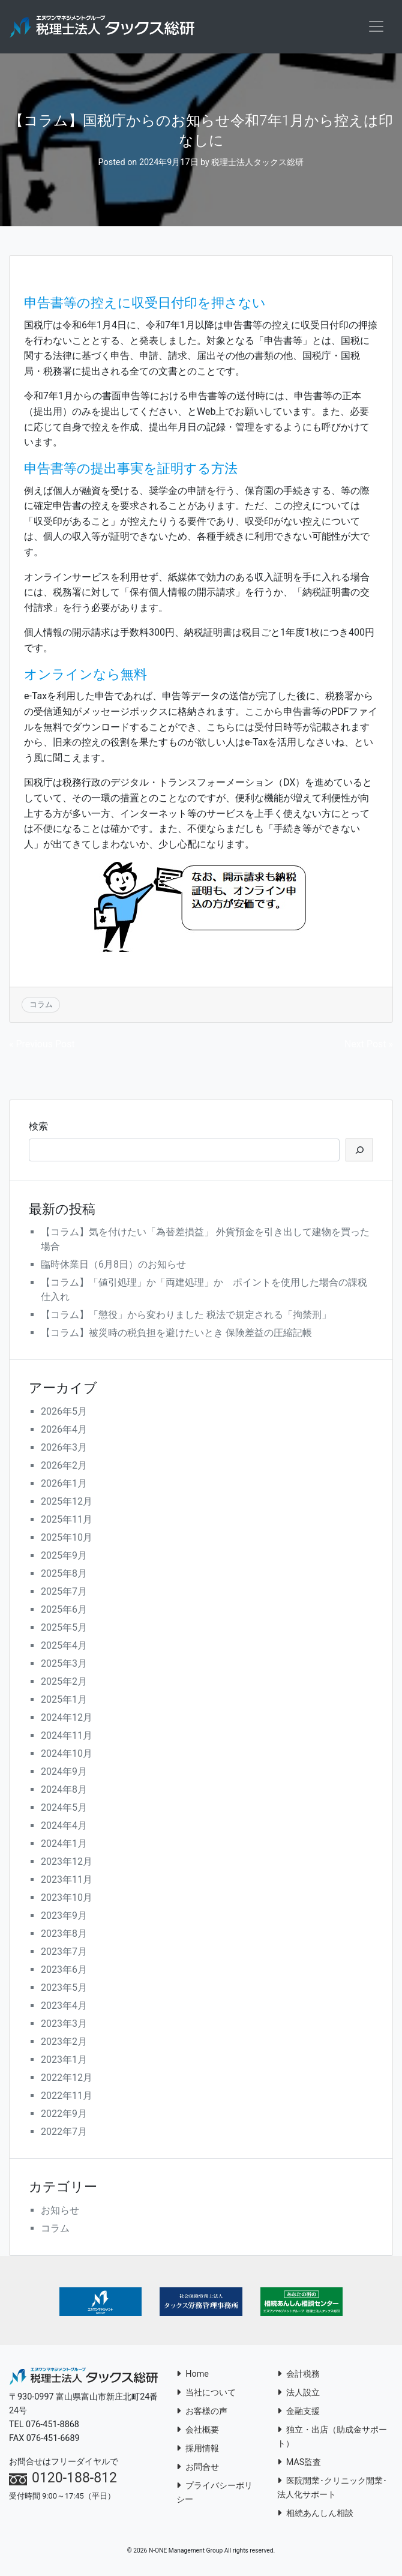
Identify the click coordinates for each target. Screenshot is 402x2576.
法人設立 (298, 2393)
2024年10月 (66, 1754)
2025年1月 (64, 1700)
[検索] (359, 1150)
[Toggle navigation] (376, 27)
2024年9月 (64, 1772)
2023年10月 (66, 1898)
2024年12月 (66, 1718)
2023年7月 (64, 1952)
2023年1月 (64, 2060)
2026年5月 (64, 1412)
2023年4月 (64, 2006)
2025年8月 (64, 1574)
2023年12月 (66, 1862)
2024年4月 (64, 1826)
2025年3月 (64, 1664)
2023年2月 (64, 2042)
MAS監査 (299, 2463)
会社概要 (197, 2430)
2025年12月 (66, 1502)
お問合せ (197, 2468)
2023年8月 (64, 1934)
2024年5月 (64, 1808)
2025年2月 (64, 1682)
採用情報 (197, 2449)
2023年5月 (64, 1988)
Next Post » (368, 1044)
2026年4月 (64, 1430)
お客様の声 (201, 2412)
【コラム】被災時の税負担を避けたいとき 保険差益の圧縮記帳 (176, 1334)
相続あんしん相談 (315, 2514)
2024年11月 (66, 1736)
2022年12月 (66, 2078)
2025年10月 (66, 1538)
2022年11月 (66, 2096)
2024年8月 (64, 1790)
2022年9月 (64, 2114)
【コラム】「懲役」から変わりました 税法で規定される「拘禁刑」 (186, 1316)
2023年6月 (64, 1970)
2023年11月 (66, 1880)
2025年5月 (64, 1628)
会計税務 (298, 2375)
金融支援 (298, 2412)
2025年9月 (64, 1556)
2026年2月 (64, 1466)
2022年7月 (64, 2132)
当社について (206, 2393)
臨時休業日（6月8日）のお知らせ (113, 1265)
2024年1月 (64, 1844)
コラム (41, 1005)
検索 (38, 1127)
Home (192, 2375)
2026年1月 (64, 1484)
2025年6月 (64, 1610)
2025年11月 (66, 1520)
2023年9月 (64, 1916)
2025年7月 (64, 1592)
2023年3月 (64, 2024)
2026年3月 (64, 1448)
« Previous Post (42, 1044)
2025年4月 (64, 1646)
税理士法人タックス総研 (257, 163)
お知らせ (60, 2211)
